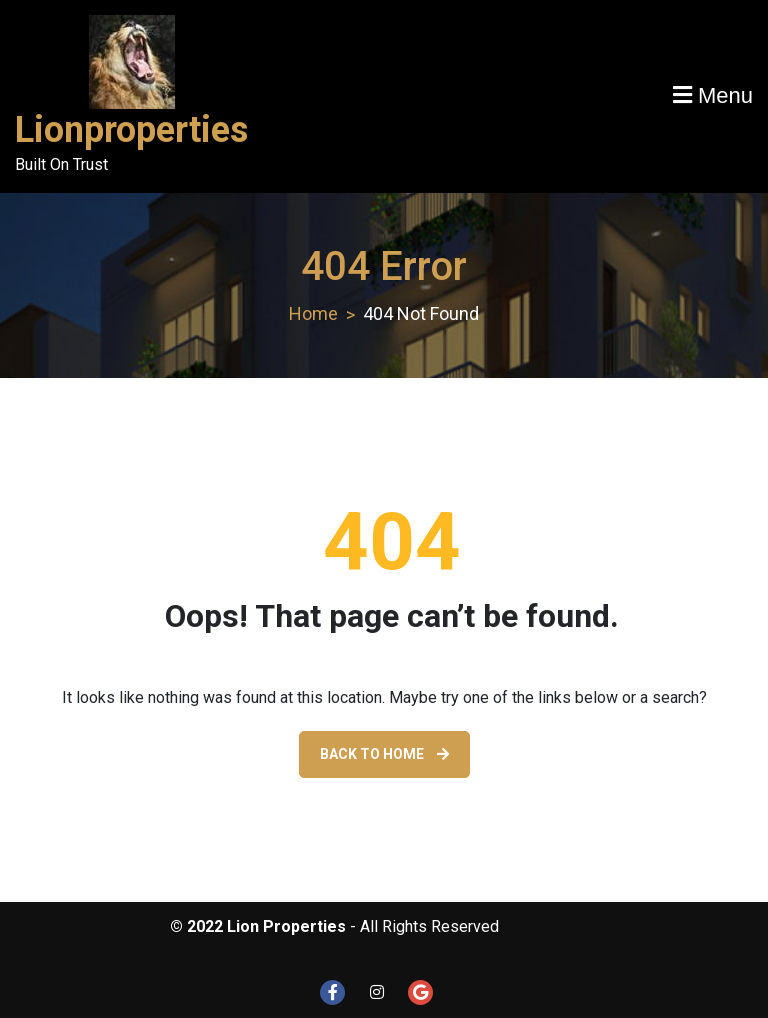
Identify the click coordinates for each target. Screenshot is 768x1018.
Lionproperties (131, 130)
